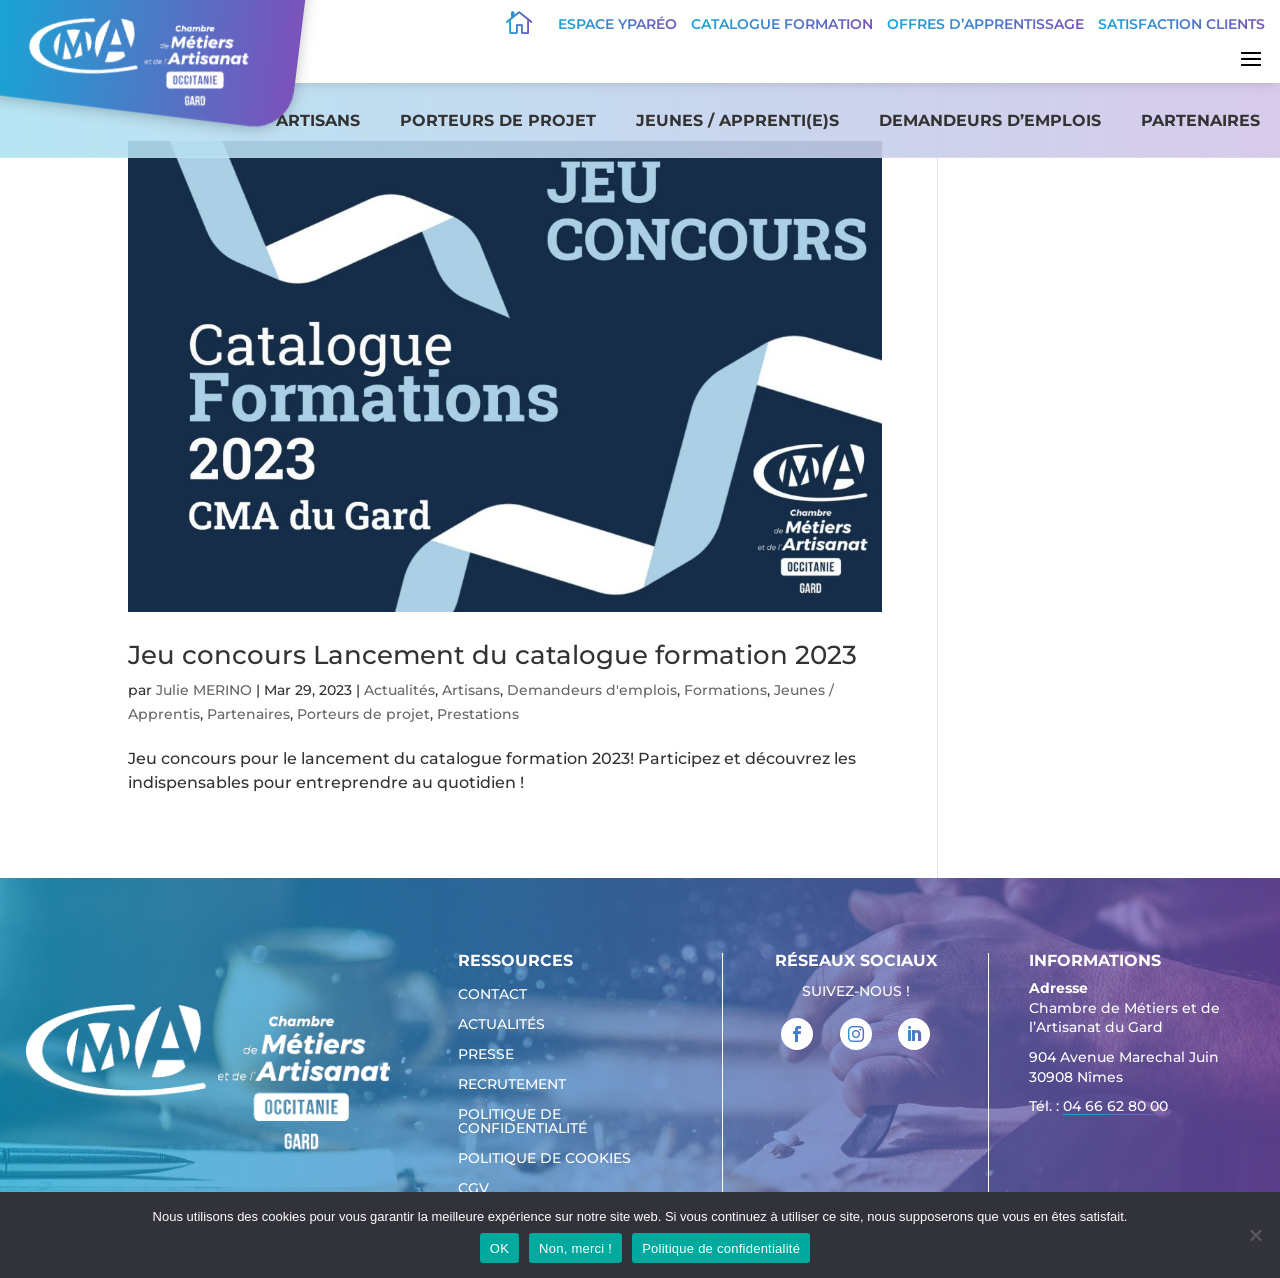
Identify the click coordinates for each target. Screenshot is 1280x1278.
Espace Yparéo (617, 24)
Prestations (478, 714)
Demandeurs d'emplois (592, 690)
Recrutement (512, 1085)
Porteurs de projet (498, 120)
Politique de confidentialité (522, 1122)
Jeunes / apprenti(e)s (737, 120)
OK (499, 1248)
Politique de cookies (544, 1159)
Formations (725, 690)
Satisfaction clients (1181, 24)
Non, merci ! (575, 1248)
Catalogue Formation (782, 24)
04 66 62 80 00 (1115, 1106)
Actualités (399, 690)
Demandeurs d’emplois (990, 120)
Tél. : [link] (1098, 1108)
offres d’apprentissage (985, 24)
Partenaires (1200, 120)
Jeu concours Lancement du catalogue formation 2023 (492, 655)
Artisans (318, 120)
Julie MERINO (204, 690)
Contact (492, 995)
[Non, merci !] (1255, 1235)
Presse (486, 1055)
